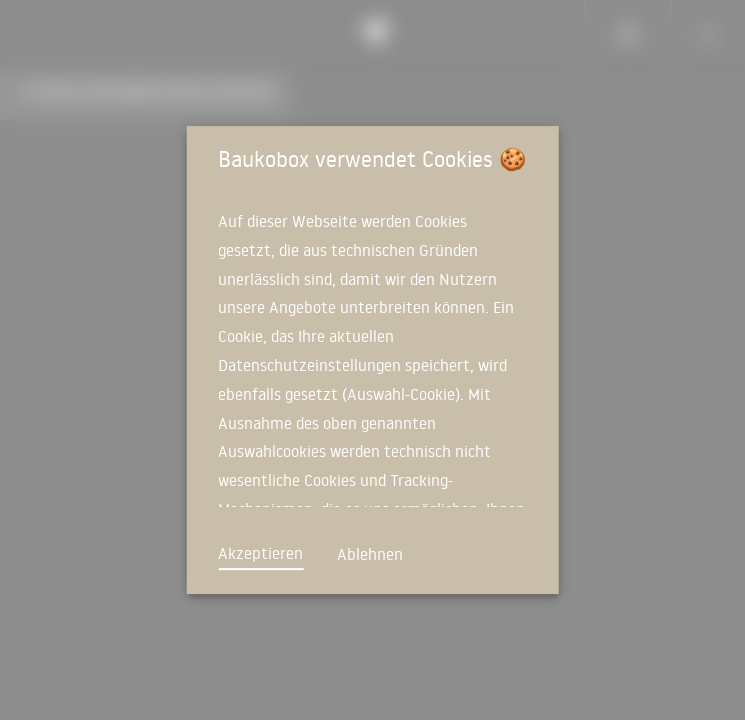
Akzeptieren (260, 553)
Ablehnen (370, 554)
